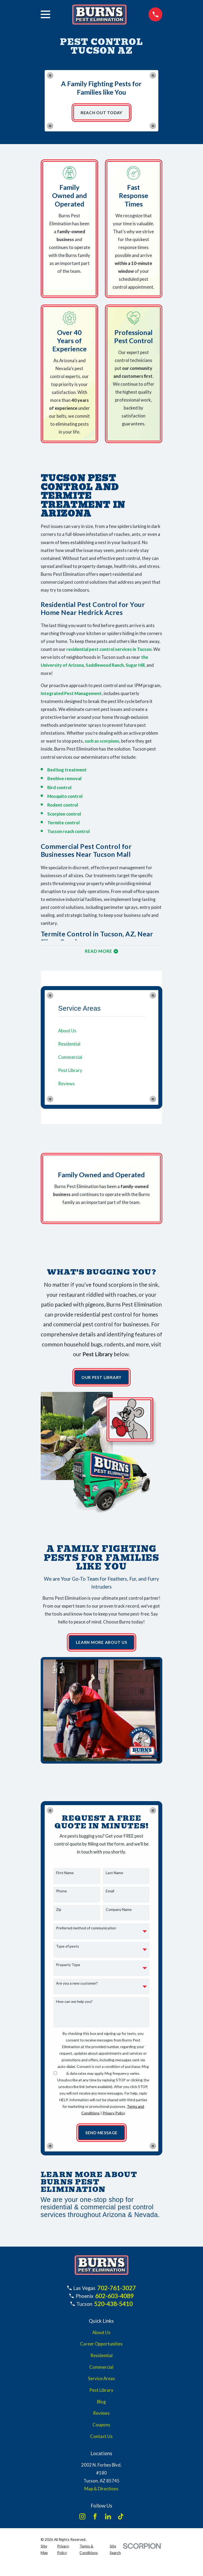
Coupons (101, 2428)
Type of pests (67, 1949)
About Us (101, 2336)
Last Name (114, 1876)
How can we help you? (74, 2005)
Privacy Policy (114, 2116)
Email (110, 1894)
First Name (65, 1876)
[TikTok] (121, 2520)
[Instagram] (82, 2520)
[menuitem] (101, 1032)
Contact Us (101, 2439)
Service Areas (101, 2382)
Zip (58, 1912)
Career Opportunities (101, 2347)
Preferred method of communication (86, 1931)
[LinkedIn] (108, 2520)
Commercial (101, 2370)
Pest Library (101, 2393)
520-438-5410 (113, 2307)
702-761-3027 (116, 2291)
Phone (61, 1894)
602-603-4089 (114, 2299)
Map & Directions (101, 2492)
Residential (101, 2359)
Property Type (68, 1968)
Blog (101, 2405)
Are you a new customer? (77, 1986)
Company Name (119, 1912)
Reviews (101, 2416)
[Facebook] (95, 2520)
